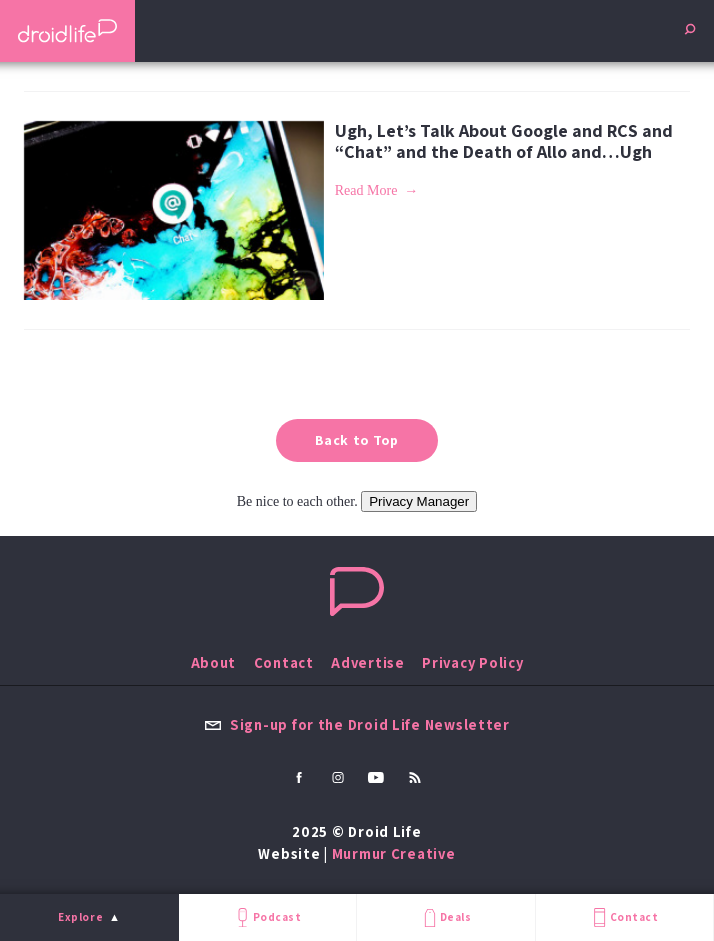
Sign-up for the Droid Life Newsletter (357, 724)
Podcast (267, 917)
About (214, 662)
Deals (445, 917)
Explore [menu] (80, 917)
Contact (624, 917)
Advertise (368, 662)
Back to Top (357, 440)
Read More (366, 190)
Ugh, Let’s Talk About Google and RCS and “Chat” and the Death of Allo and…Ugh (504, 141)
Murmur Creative (394, 853)
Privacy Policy (472, 662)
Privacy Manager (419, 501)
